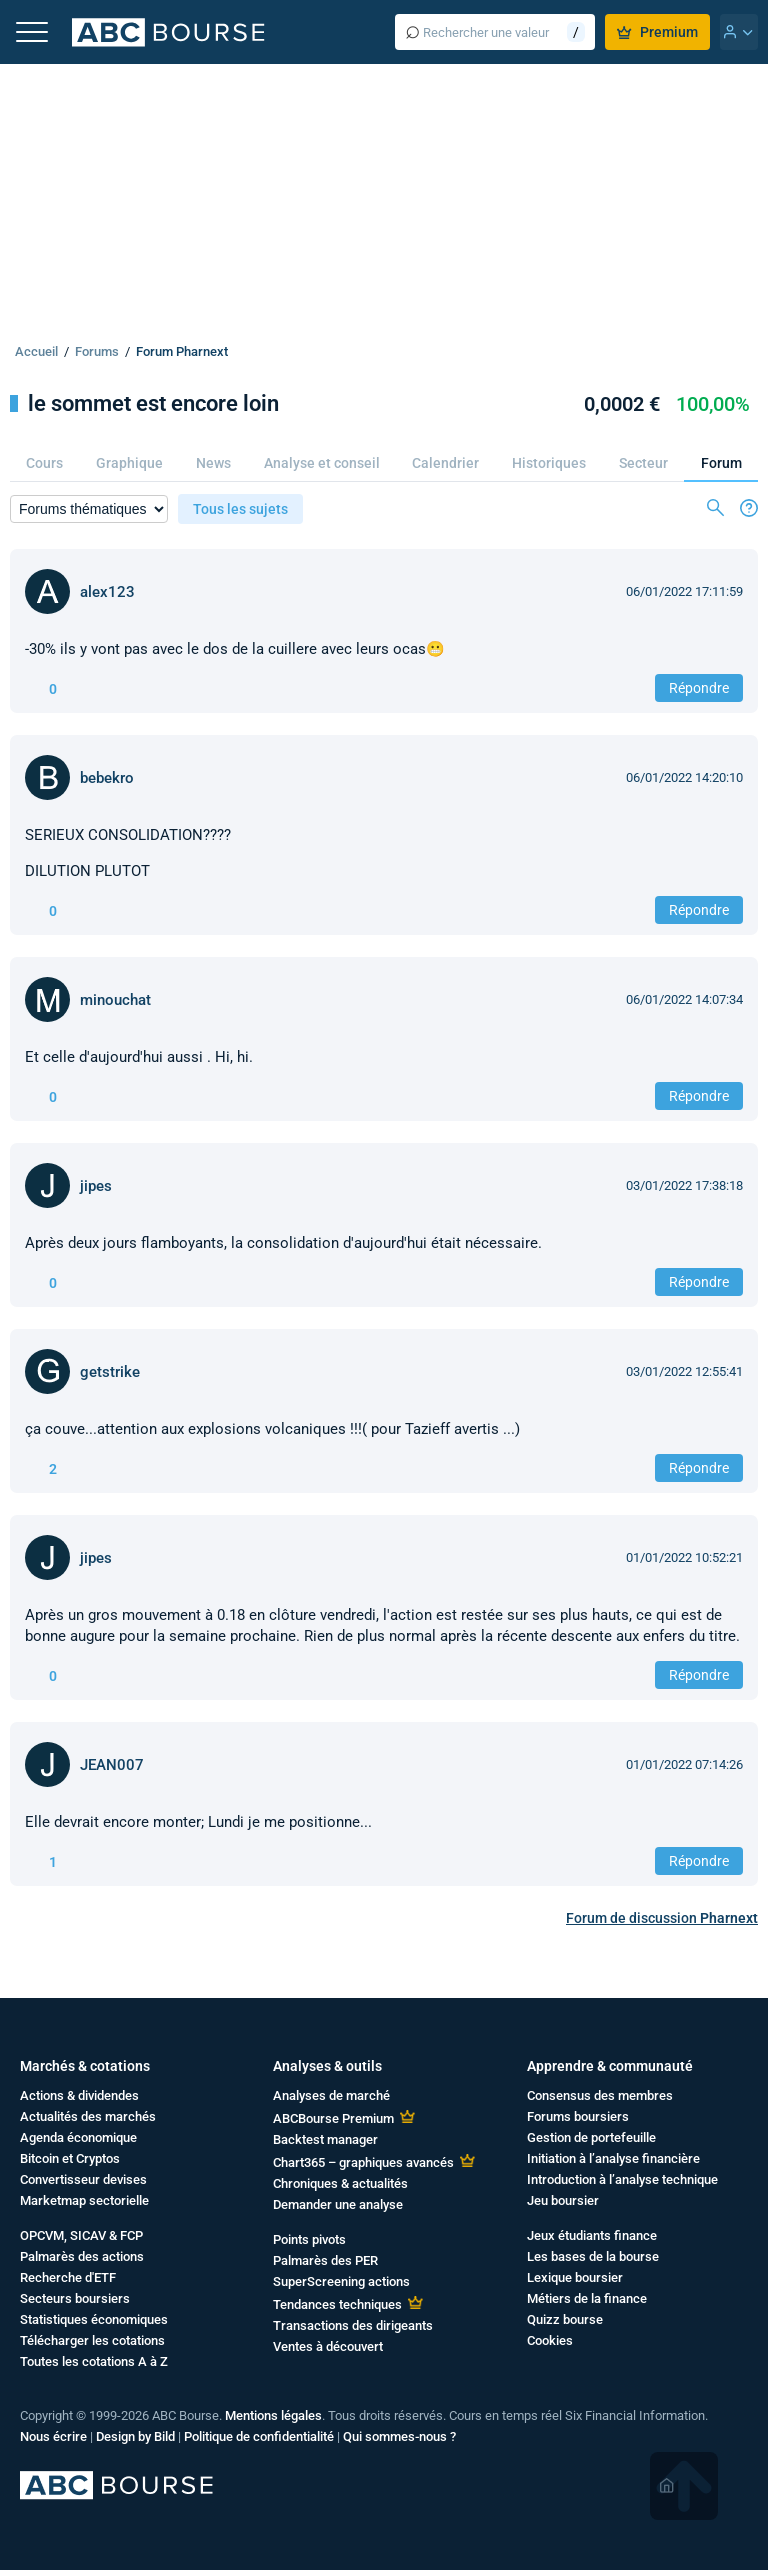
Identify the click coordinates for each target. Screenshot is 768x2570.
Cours (44, 463)
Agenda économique (78, 2137)
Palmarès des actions (82, 2256)
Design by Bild (135, 2436)
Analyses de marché (331, 2095)
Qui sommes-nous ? (399, 2436)
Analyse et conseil (322, 463)
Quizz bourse (565, 2319)
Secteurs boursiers (75, 2298)
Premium (657, 32)
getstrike (110, 1372)
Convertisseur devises (83, 2179)
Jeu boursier (563, 2200)
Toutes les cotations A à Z (94, 2361)
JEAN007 (112, 1765)
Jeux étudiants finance (592, 2235)
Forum (721, 463)
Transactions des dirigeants (353, 2325)
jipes (96, 1186)
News (213, 463)
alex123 (107, 592)
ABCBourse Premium (333, 2118)
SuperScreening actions (341, 2281)
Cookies (550, 2340)
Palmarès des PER (325, 2260)
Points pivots (309, 2239)
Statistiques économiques (94, 2319)
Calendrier (445, 463)
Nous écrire (53, 2436)
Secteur (643, 463)
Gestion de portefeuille (591, 2137)
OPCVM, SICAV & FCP (81, 2235)
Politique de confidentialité (259, 2436)
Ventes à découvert (328, 2346)
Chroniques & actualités (340, 2183)
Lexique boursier (575, 2277)
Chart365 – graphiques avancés (363, 2162)
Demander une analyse (338, 2204)
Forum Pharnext (182, 351)
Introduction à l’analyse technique (622, 2179)
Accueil (36, 351)
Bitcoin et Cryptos (70, 2158)
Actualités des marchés (88, 2116)
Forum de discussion (662, 1918)
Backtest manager (325, 2139)
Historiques (549, 463)
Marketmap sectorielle (84, 2200)
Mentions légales (273, 2415)
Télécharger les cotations (92, 2340)
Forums (97, 351)
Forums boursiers (578, 2116)
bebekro (107, 778)
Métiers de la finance (587, 2298)
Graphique (129, 463)
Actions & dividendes (79, 2095)
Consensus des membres (600, 2095)
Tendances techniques (337, 2304)
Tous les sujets (240, 509)
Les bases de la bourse (593, 2256)
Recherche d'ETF (68, 2277)
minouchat (115, 1000)
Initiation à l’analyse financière (613, 2158)
